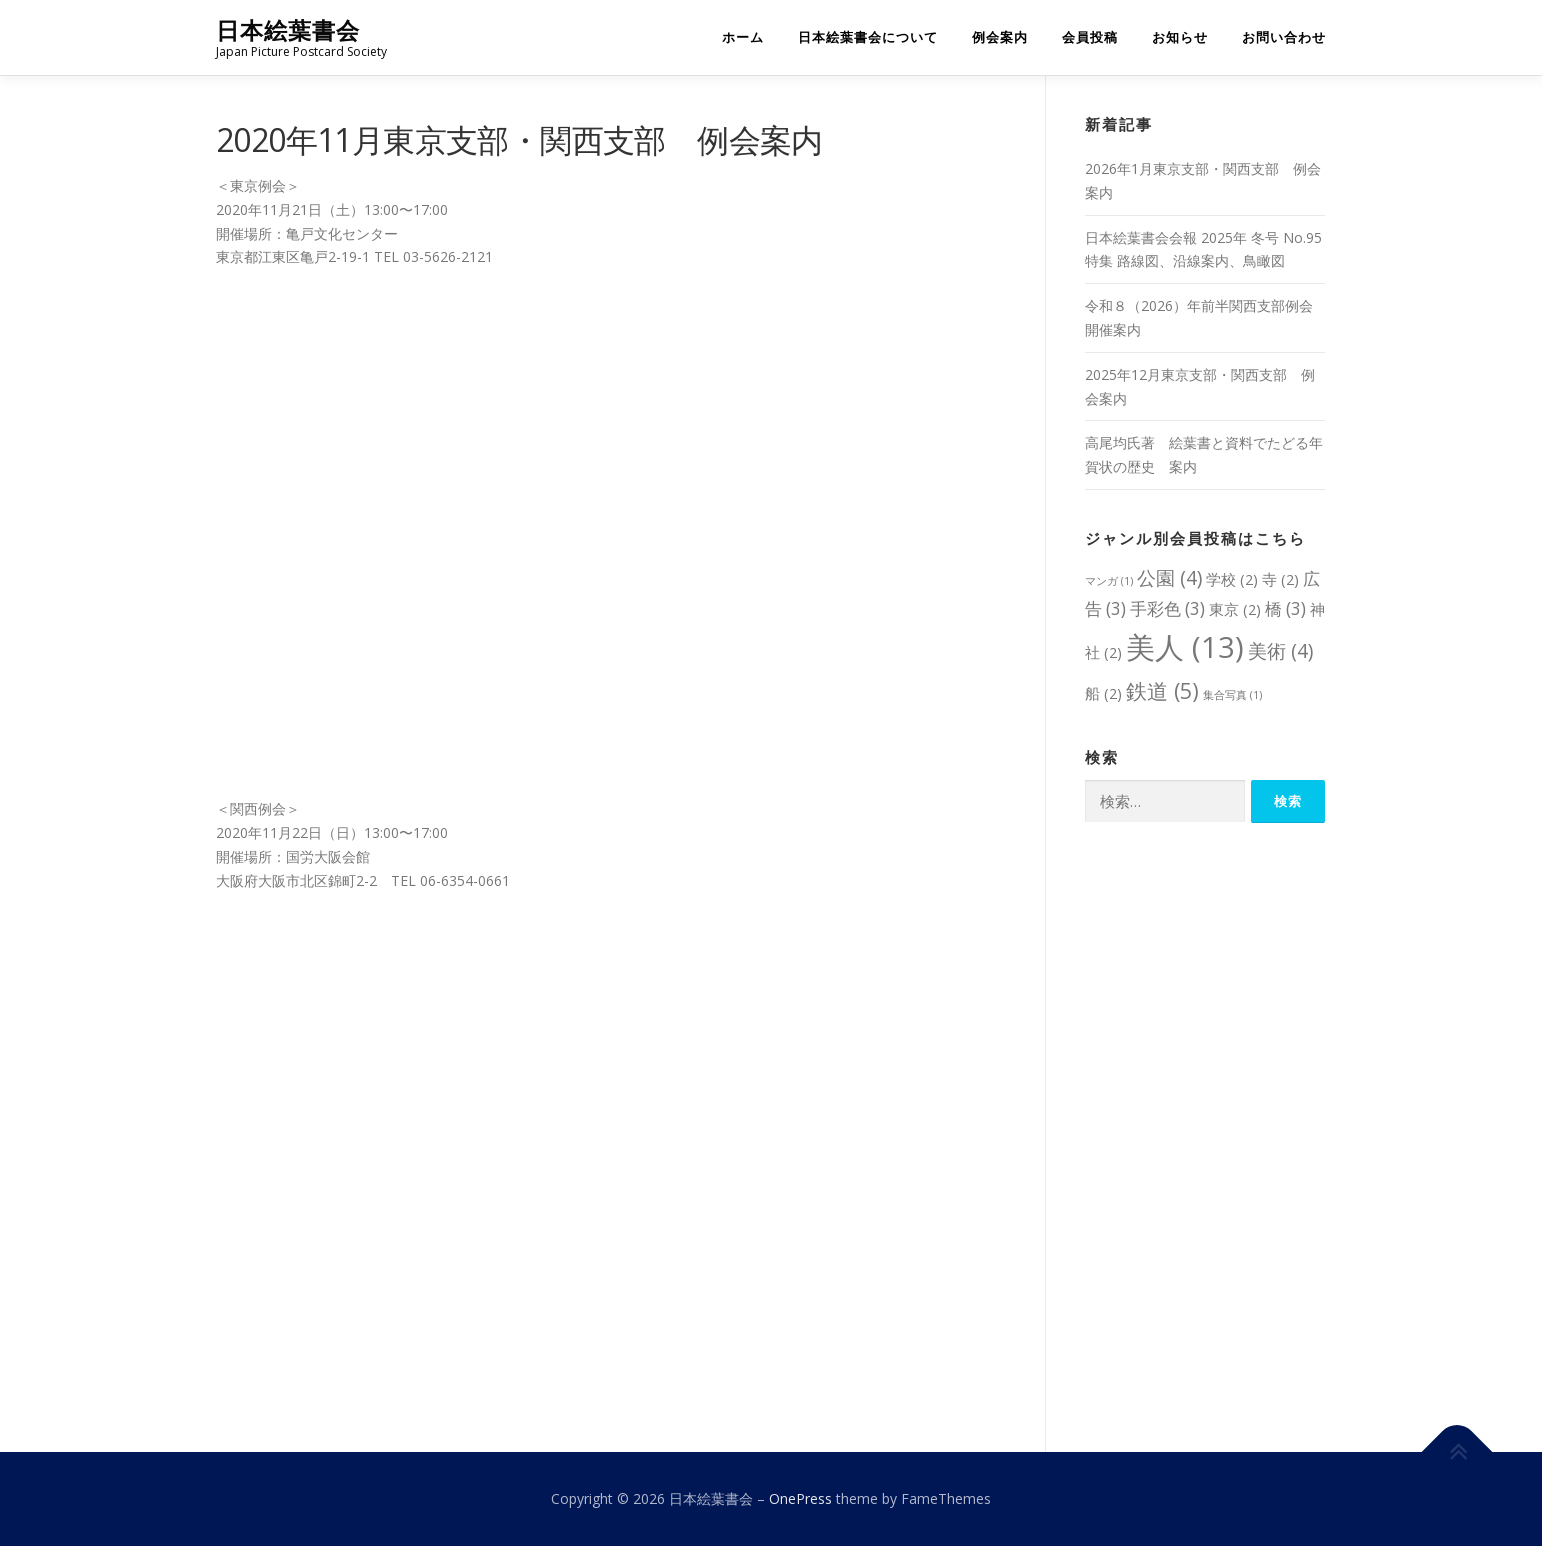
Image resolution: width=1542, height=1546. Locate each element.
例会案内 (1000, 37)
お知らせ (1180, 37)
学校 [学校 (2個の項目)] (1232, 579)
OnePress (800, 1498)
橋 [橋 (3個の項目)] (1285, 608)
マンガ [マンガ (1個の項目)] (1109, 581)
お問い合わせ (1284, 37)
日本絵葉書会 (288, 30)
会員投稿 (1090, 37)
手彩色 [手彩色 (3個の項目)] (1167, 608)
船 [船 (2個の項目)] (1103, 693)
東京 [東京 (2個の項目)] (1235, 609)
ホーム (743, 37)
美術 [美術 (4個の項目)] (1280, 650)
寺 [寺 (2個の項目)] (1280, 579)
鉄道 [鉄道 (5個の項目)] (1162, 690)
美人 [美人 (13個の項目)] (1185, 647)
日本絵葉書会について (868, 37)
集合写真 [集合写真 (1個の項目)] (1232, 695)
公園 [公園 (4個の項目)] (1169, 577)
